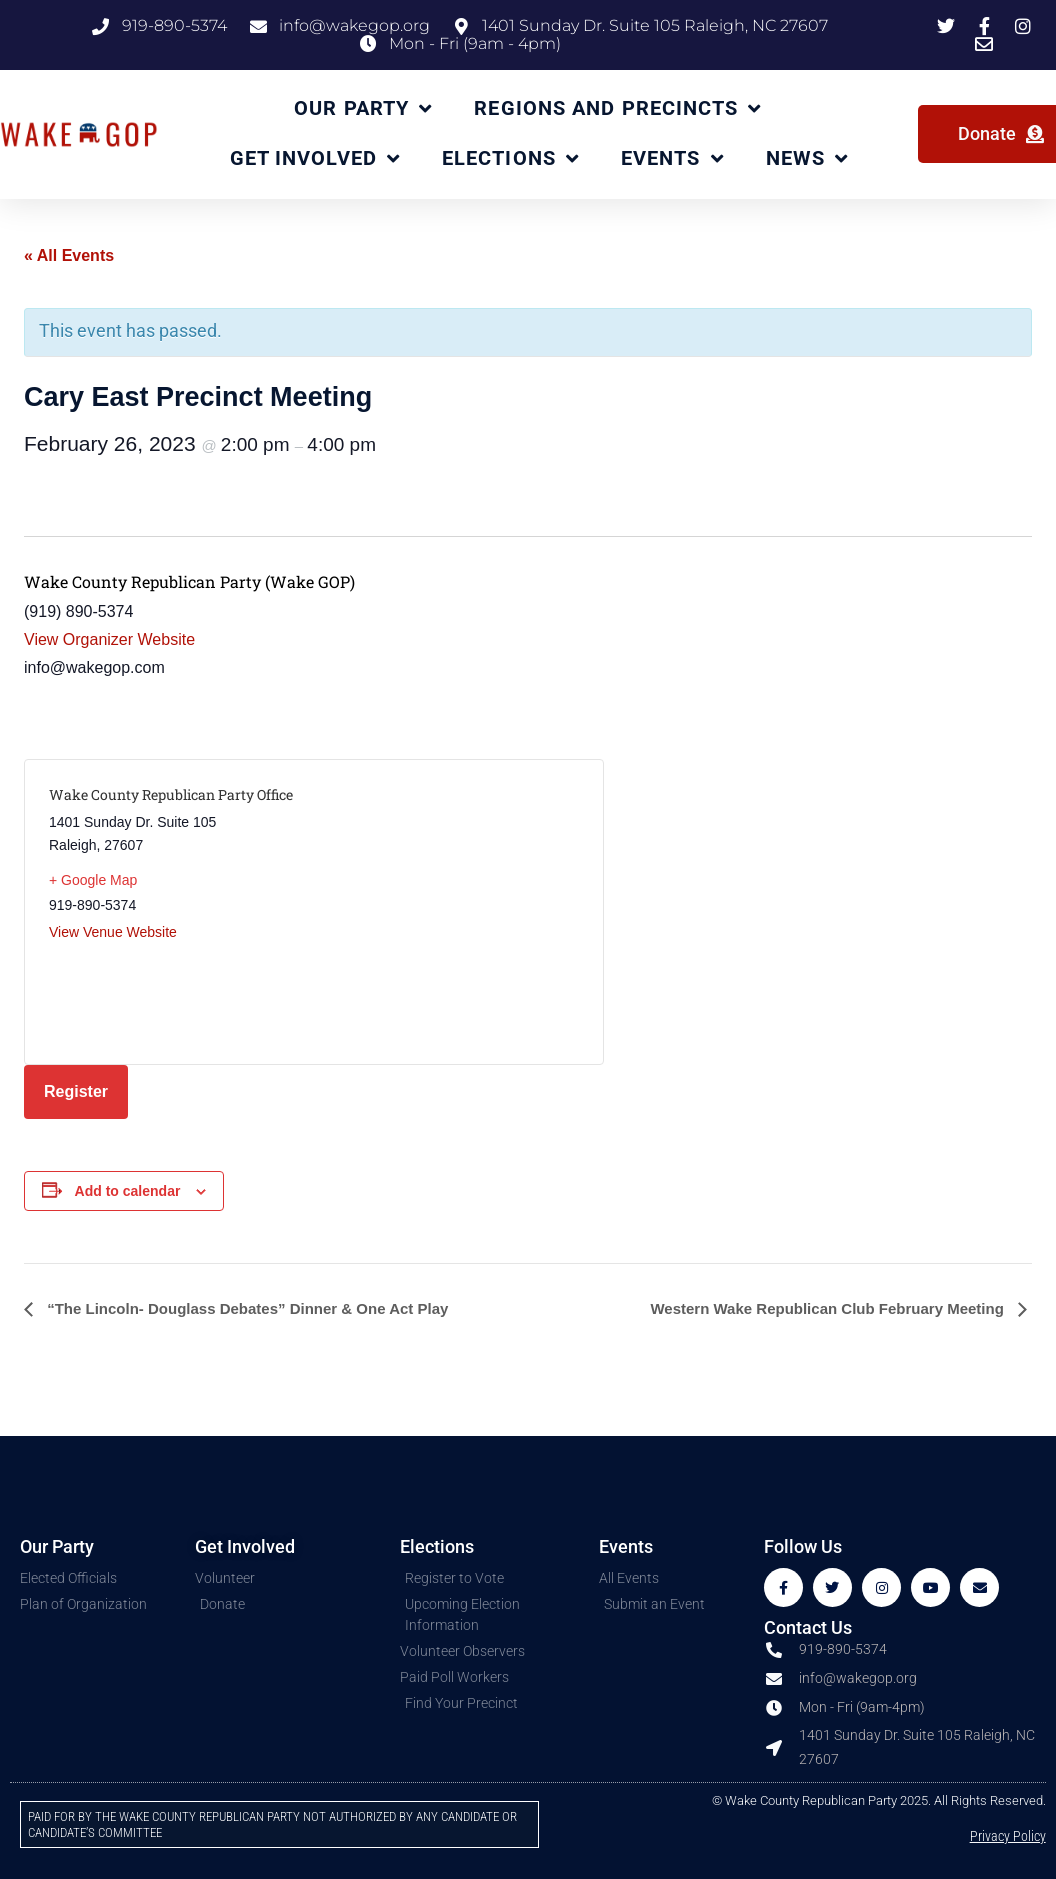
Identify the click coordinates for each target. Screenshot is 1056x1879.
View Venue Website (113, 932)
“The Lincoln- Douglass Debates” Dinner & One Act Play (245, 1308)
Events (672, 159)
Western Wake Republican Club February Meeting (829, 1308)
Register (76, 1091)
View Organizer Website (109, 639)
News (807, 159)
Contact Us (808, 1627)
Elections (510, 159)
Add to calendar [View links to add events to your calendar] (128, 1191)
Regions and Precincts (617, 109)
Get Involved (315, 159)
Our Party (363, 109)
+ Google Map (93, 880)
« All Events (69, 255)
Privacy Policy (1008, 1836)
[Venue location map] (446, 912)
